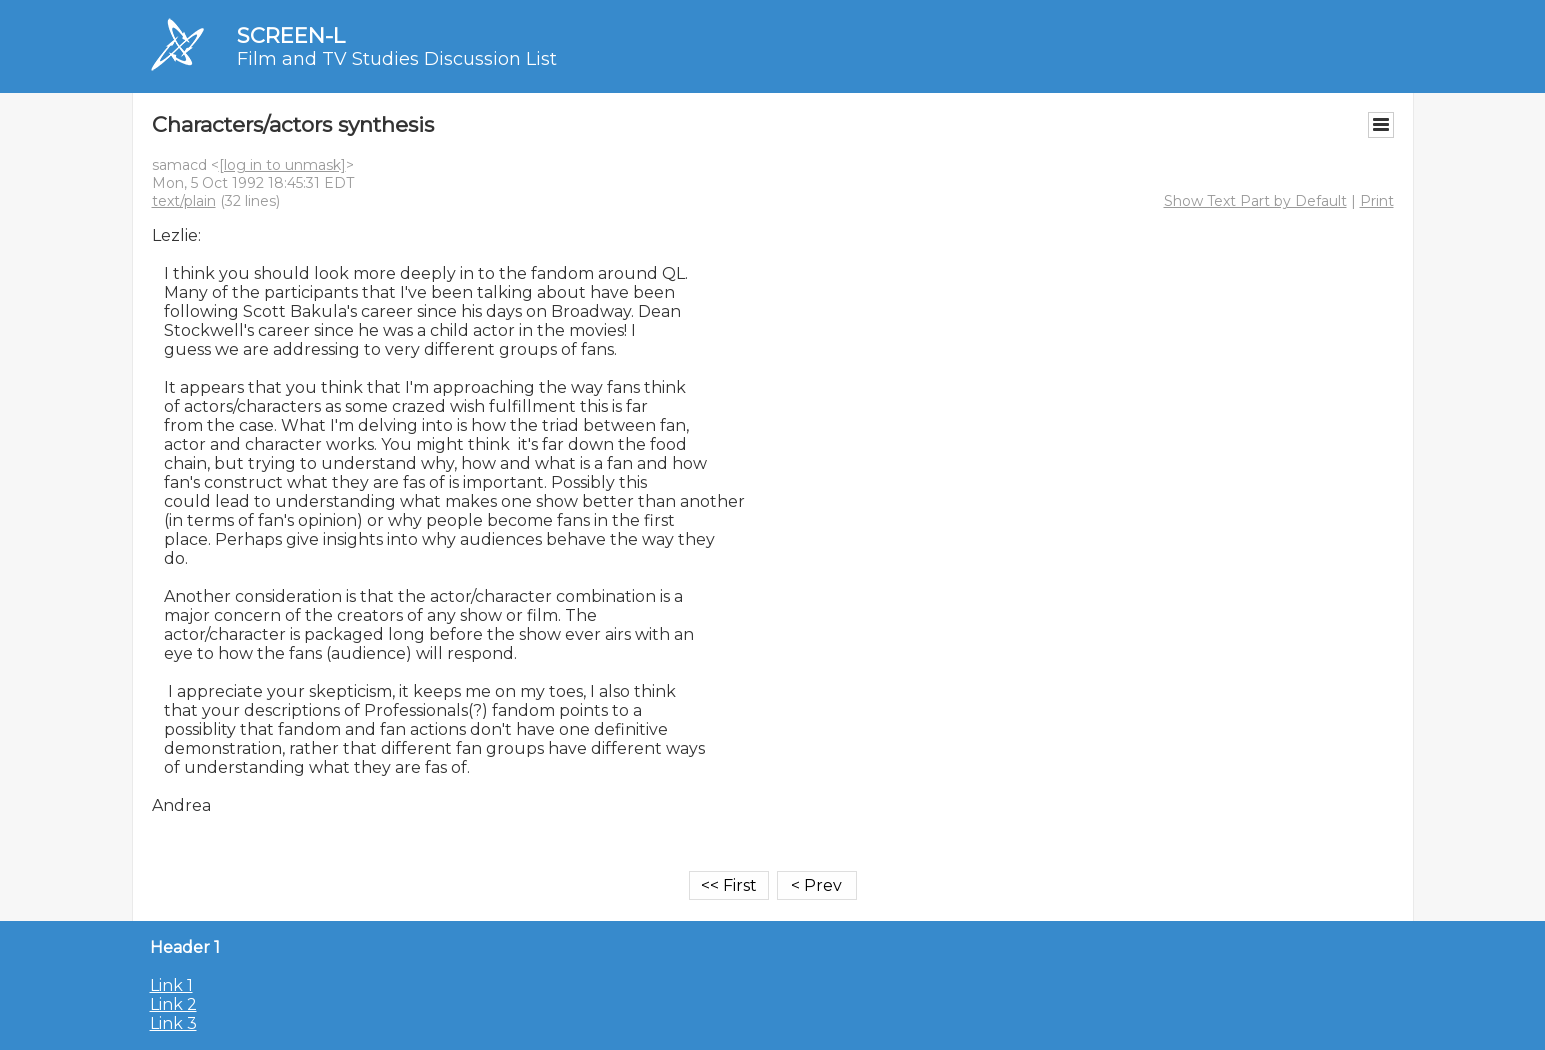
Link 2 (173, 1004)
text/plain (184, 201)
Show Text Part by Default (1255, 201)
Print (1377, 201)
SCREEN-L (291, 35)
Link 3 (173, 1023)
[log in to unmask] (282, 165)
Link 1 (171, 985)
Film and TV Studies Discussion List (397, 59)
